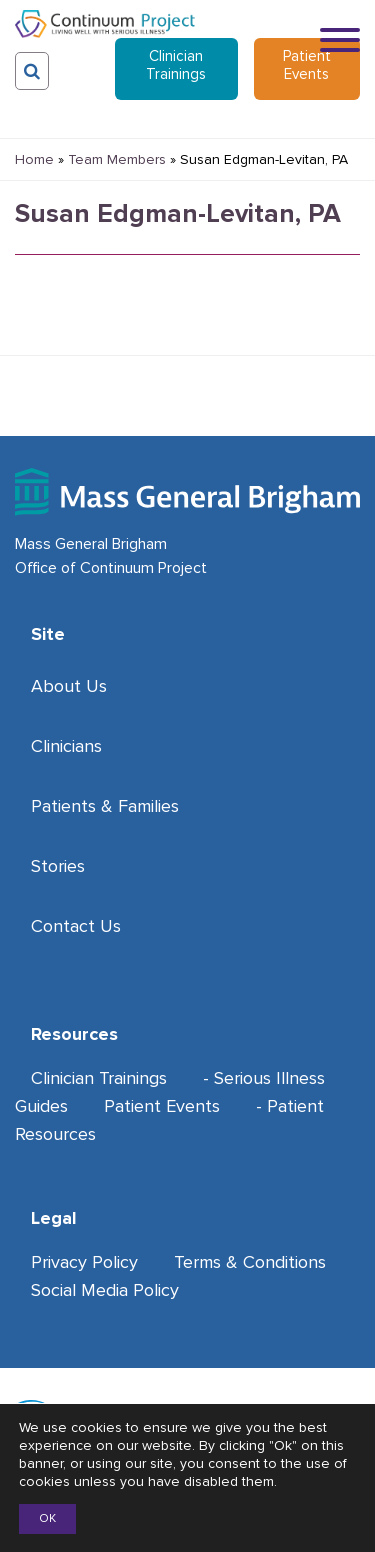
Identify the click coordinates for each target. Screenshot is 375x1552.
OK (47, 1518)
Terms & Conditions (250, 1262)
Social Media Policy (105, 1290)
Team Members (117, 159)
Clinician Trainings (176, 65)
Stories (58, 866)
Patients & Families (105, 806)
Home (34, 159)
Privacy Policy (84, 1262)
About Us (69, 686)
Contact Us (76, 926)
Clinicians (66, 746)
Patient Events (307, 65)
